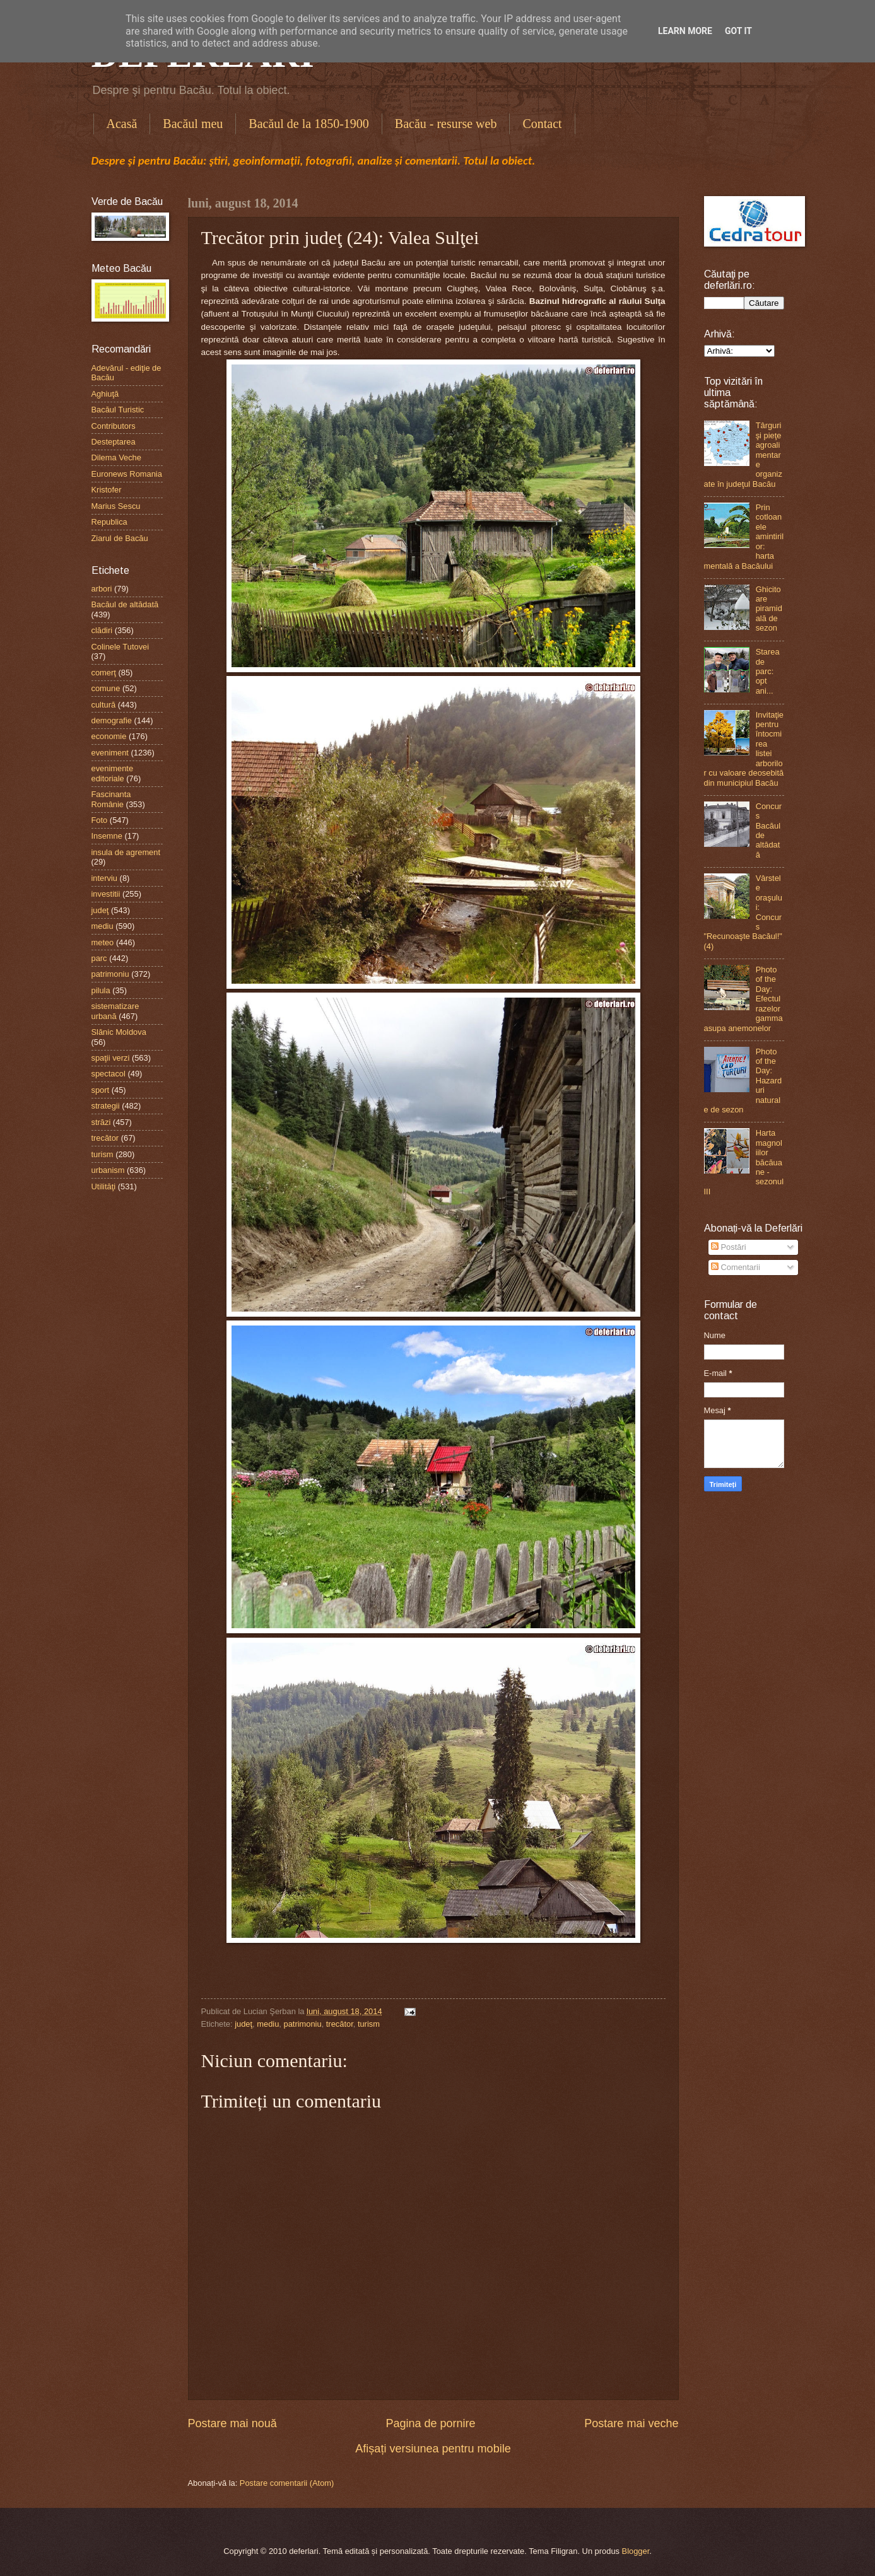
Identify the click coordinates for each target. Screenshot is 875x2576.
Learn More (685, 31)
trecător (339, 2024)
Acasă (122, 124)
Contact (541, 124)
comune (105, 688)
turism (369, 2024)
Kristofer (106, 489)
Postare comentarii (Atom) (287, 2483)
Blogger (636, 2551)
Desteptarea (113, 441)
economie (109, 736)
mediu (268, 2024)
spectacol (108, 1073)
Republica (109, 522)
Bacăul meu (193, 124)
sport (100, 1090)
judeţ (243, 2024)
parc (99, 958)
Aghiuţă (105, 394)
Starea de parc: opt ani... (768, 671)
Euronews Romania (126, 474)
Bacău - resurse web (446, 124)
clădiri (102, 630)
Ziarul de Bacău (119, 538)
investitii (105, 894)
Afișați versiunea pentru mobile (432, 2448)
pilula (100, 990)
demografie (111, 720)
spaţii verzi (110, 1058)
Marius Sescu (116, 506)
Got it (738, 31)
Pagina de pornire (430, 2423)
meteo (102, 942)
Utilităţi (103, 1186)
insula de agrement (126, 852)
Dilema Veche (116, 457)
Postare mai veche (631, 2423)
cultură (103, 704)
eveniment (110, 752)
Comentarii (735, 1267)
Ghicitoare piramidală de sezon (769, 609)
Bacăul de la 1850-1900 (309, 124)
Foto (99, 820)
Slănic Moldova (118, 1032)
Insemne (106, 836)
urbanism (108, 1170)
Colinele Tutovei (120, 646)
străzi (101, 1122)
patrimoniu (303, 2024)
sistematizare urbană (115, 1010)
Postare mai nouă (232, 2423)
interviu (104, 878)
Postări (728, 1247)
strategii (105, 1105)
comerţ (103, 672)
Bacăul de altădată (125, 604)
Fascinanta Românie (111, 799)
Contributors (113, 426)
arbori (101, 588)
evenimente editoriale (112, 773)
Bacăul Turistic (117, 409)
